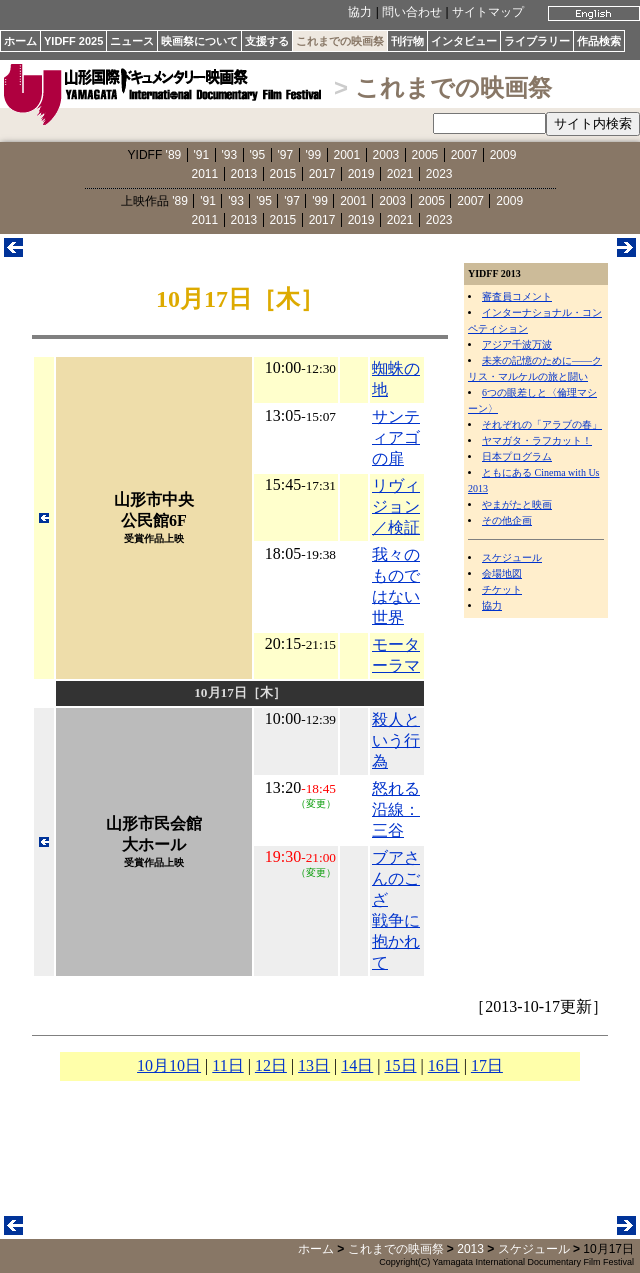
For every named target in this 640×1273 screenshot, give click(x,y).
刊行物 (407, 41)
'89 (174, 155)
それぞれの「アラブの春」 (542, 424)
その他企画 (507, 520)
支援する (267, 41)
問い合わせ (412, 12)
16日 (444, 1065)
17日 (487, 1065)
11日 (227, 1065)
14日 (357, 1065)
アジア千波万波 (517, 344)
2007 (464, 155)
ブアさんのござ (396, 878)
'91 (202, 155)
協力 (360, 12)
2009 (503, 155)
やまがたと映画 (517, 504)
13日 (314, 1065)
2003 (386, 155)
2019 (361, 174)
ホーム (20, 41)
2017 (322, 174)
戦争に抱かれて (396, 941)
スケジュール (512, 557)
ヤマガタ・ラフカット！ (537, 440)
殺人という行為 (396, 740)
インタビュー (464, 41)
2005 (425, 155)
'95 (258, 155)
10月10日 (169, 1065)
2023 (439, 174)
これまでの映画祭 (340, 41)
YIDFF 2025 (73, 41)
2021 (400, 174)
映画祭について (199, 41)
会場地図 (502, 573)
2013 (244, 174)
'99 (314, 155)
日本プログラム (517, 456)
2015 (283, 174)
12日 (271, 1065)
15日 (401, 1065)
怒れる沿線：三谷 (396, 809)
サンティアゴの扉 (396, 437)
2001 (347, 155)
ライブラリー (537, 41)
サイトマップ (488, 12)
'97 (286, 155)
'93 (230, 155)
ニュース (132, 41)
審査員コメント (517, 296)
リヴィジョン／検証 (396, 506)
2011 (205, 174)
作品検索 (599, 41)
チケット (502, 589)
